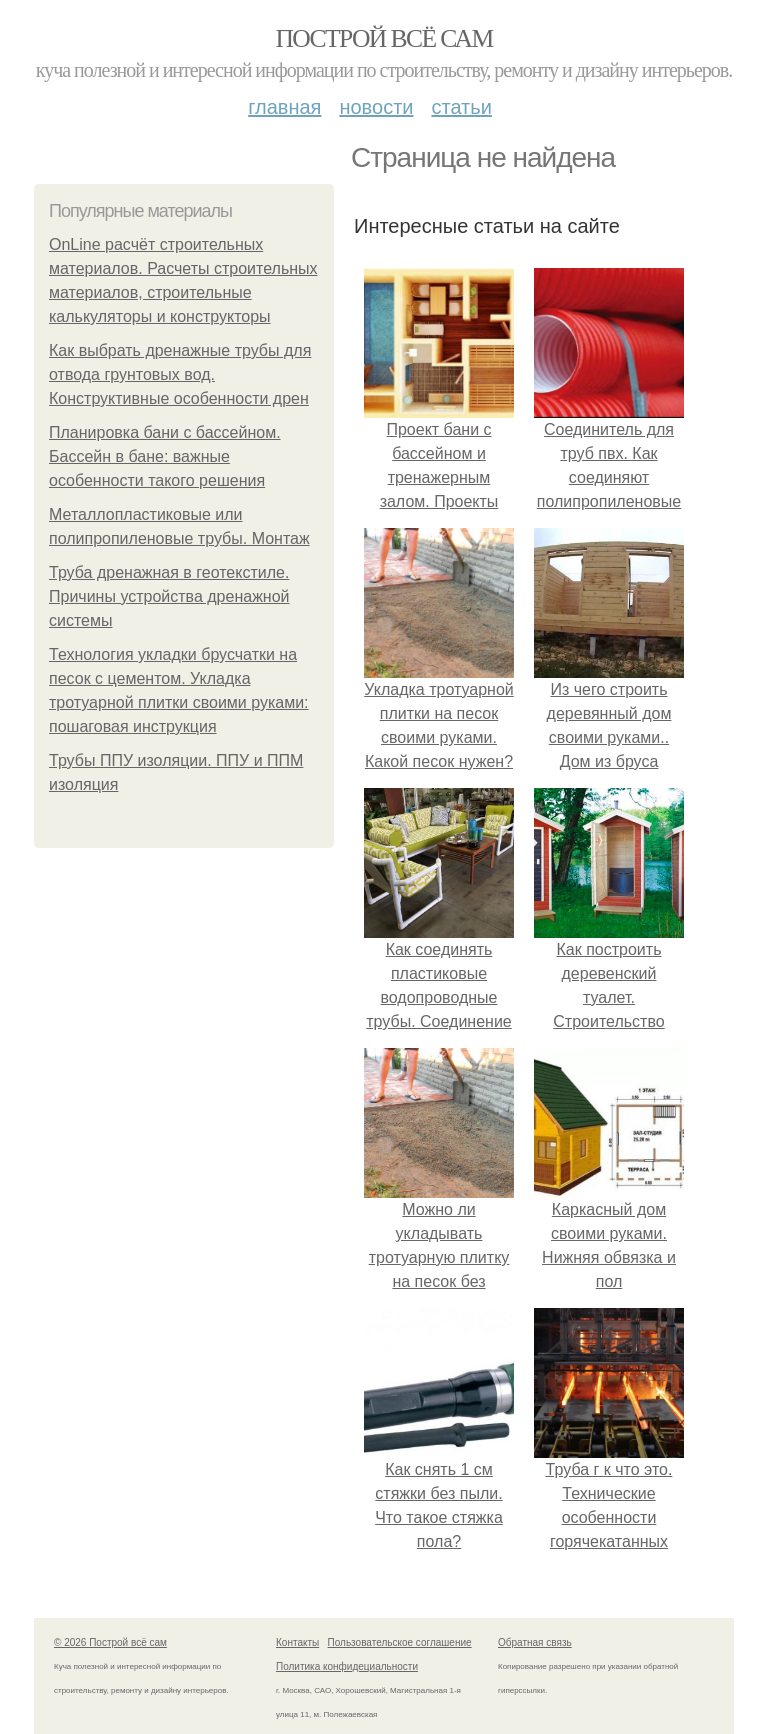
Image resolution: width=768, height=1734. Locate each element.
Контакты (297, 1642)
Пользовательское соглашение (400, 1642)
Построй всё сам (383, 38)
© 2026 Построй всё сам (110, 1642)
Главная (284, 107)
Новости (376, 107)
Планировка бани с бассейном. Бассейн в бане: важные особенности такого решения (165, 456)
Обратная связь (535, 1642)
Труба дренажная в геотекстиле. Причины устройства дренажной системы (169, 596)
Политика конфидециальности (347, 1666)
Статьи (461, 107)
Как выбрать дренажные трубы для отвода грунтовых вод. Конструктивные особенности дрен (180, 374)
